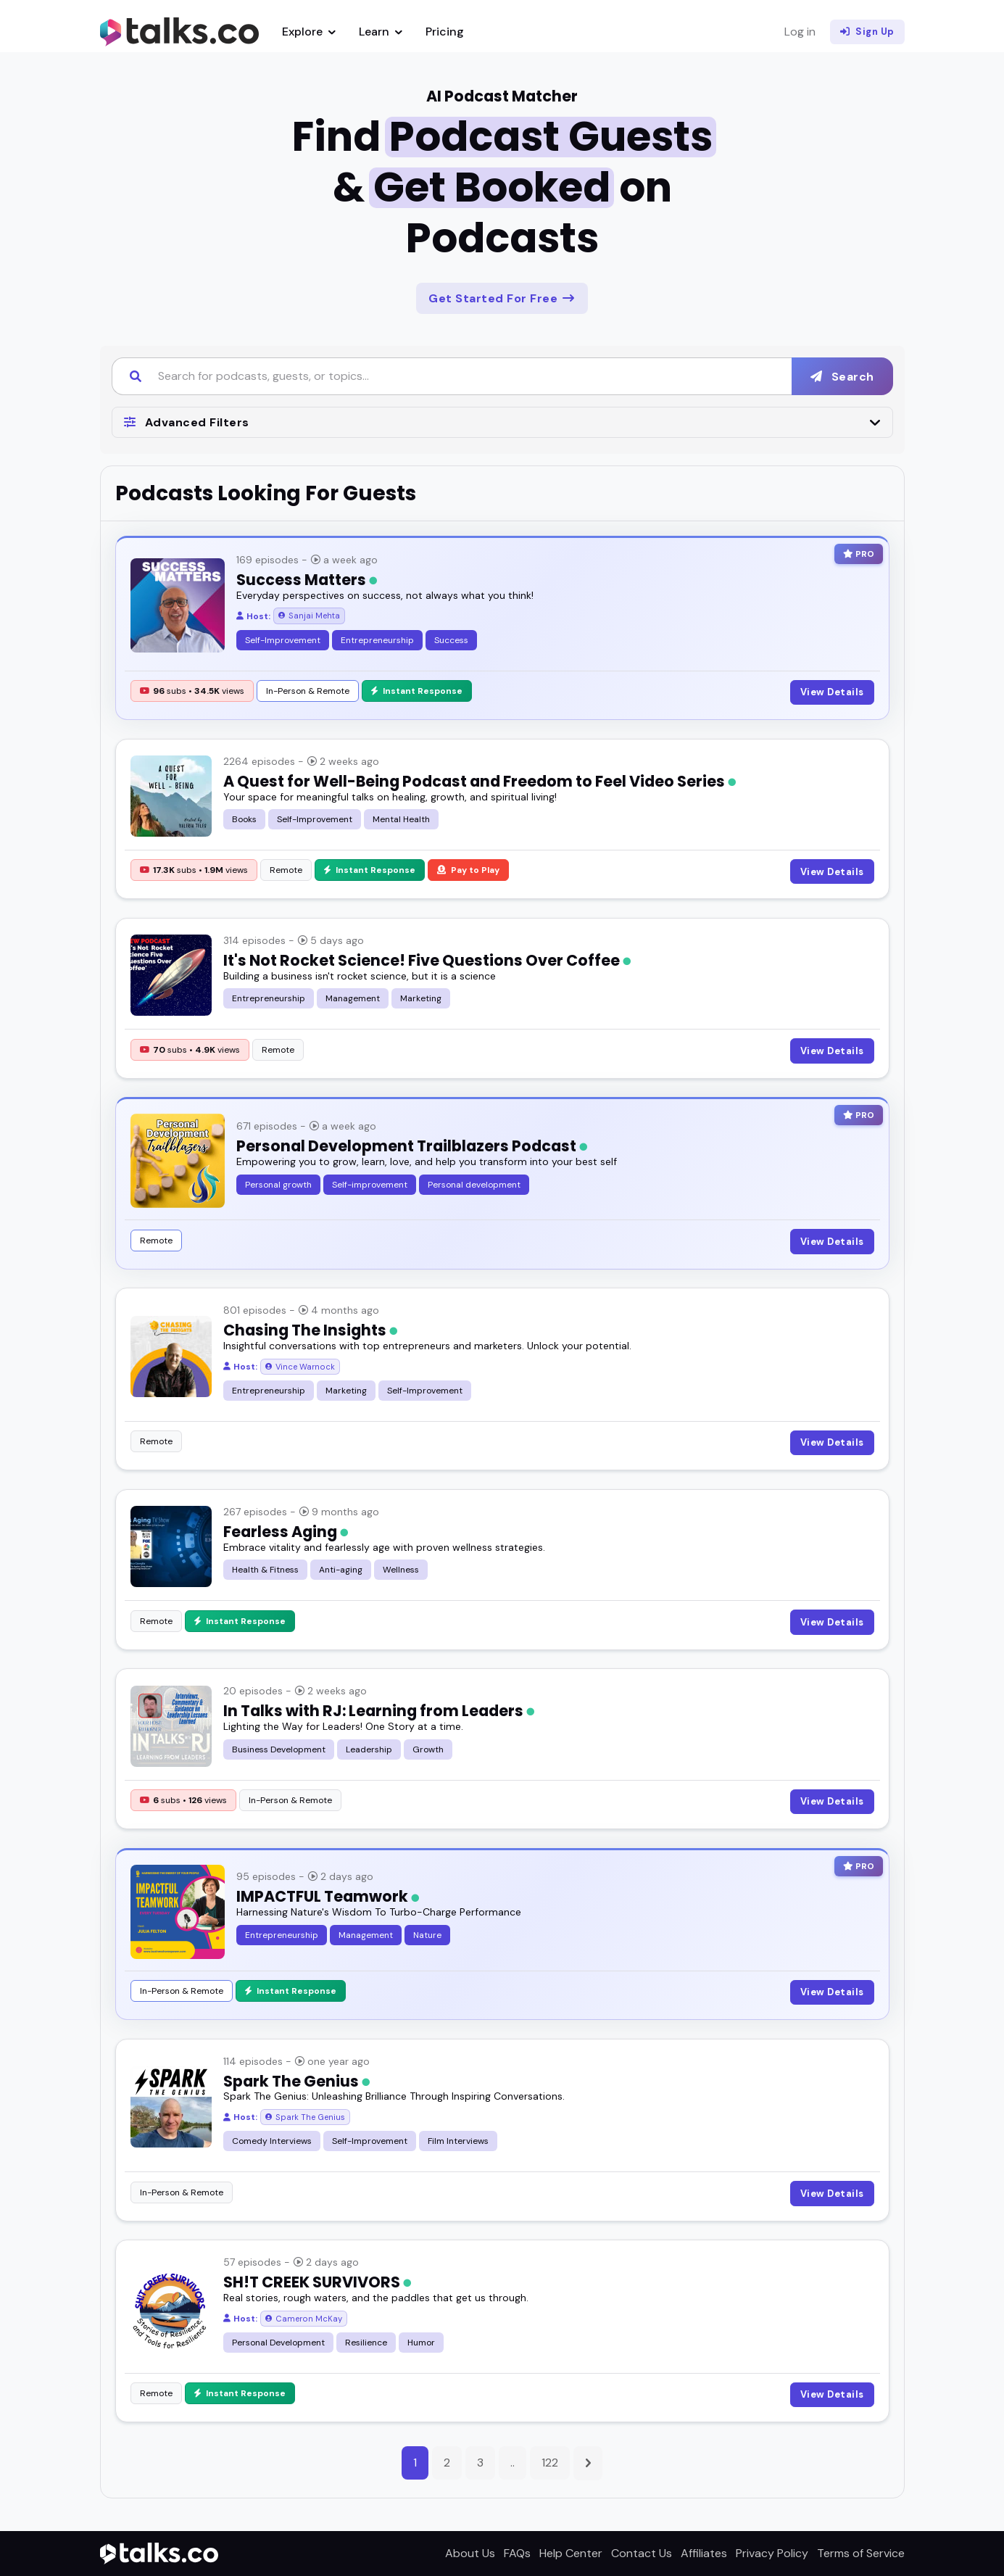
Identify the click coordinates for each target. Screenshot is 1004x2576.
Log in (800, 31)
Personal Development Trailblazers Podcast (411, 1145)
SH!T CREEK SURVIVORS (317, 2282)
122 (550, 2462)
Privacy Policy (772, 2553)
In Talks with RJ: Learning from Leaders (378, 1710)
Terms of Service (861, 2553)
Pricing (445, 31)
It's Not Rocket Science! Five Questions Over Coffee (427, 960)
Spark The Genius (296, 2081)
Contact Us (641, 2553)
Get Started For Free (502, 298)
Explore (309, 31)
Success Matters (306, 579)
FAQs (517, 2553)
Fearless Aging (285, 1531)
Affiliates (704, 2553)
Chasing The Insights (310, 1330)
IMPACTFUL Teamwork (327, 1896)
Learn (380, 31)
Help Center (570, 2553)
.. (512, 2462)
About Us (470, 2553)
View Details (832, 692)
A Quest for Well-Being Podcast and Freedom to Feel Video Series (479, 781)
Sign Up (867, 32)
